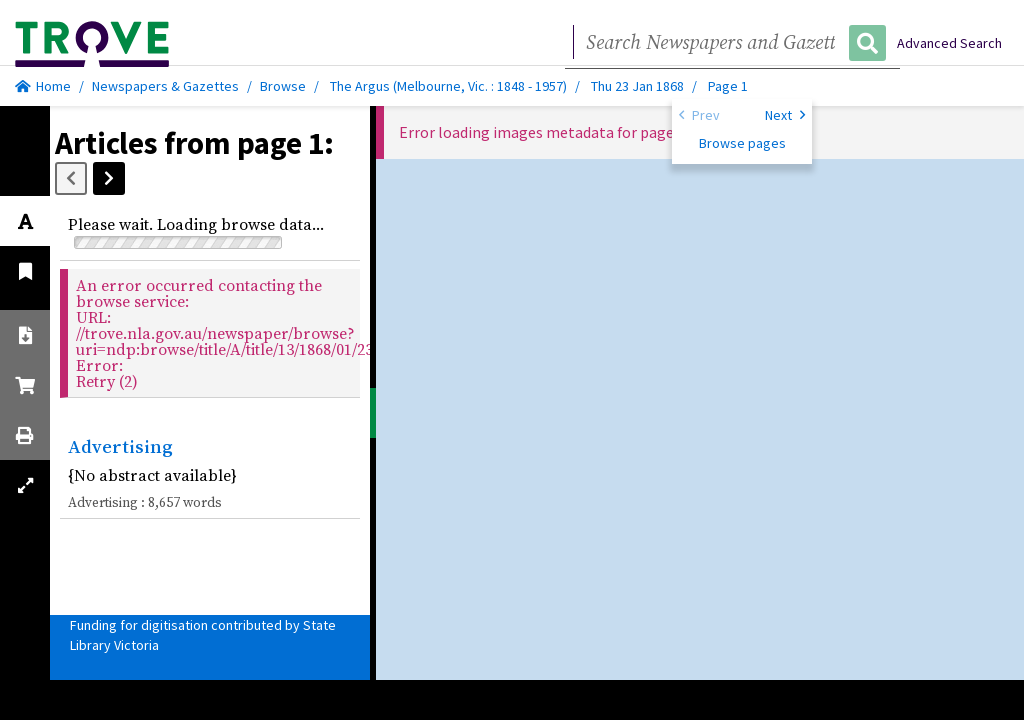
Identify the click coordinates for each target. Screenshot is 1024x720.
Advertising (120, 446)
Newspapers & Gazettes (165, 86)
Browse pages (742, 143)
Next (785, 114)
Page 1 (728, 86)
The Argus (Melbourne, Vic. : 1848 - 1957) (448, 86)
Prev (699, 114)
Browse (283, 86)
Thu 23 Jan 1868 (639, 86)
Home (43, 86)
